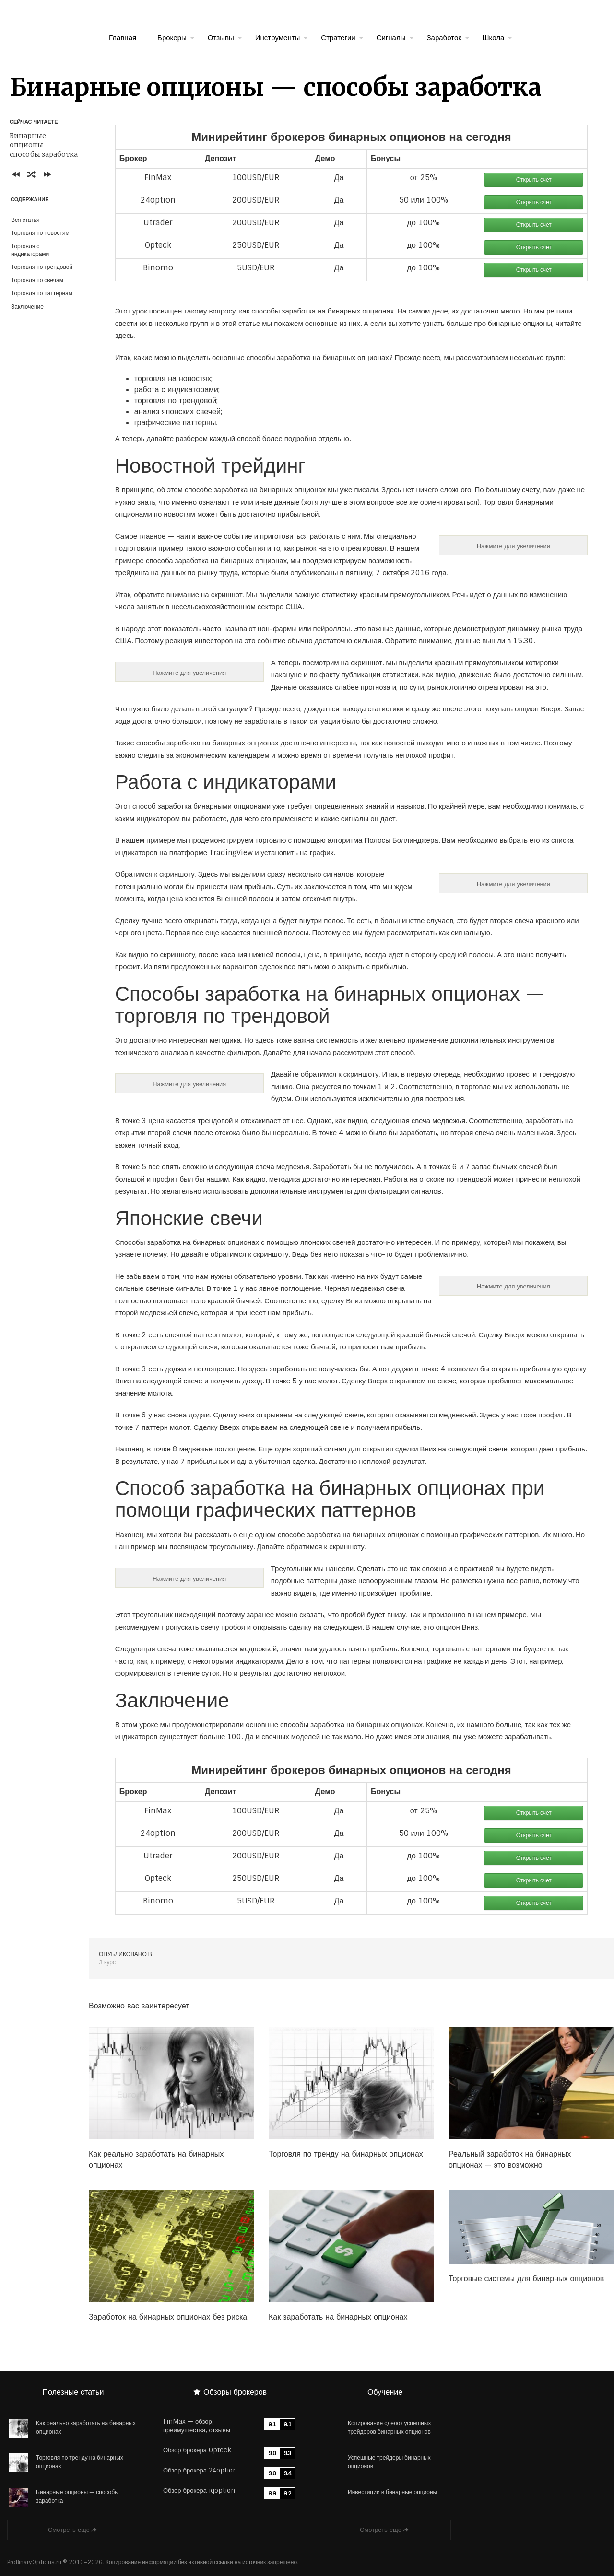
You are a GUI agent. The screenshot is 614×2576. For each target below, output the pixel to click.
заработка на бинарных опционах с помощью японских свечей (251, 1242)
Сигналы (391, 38)
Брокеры (172, 38)
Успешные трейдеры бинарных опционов (389, 2462)
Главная (122, 38)
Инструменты (277, 38)
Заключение (27, 307)
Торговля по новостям (40, 233)
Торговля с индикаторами (30, 250)
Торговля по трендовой (41, 267)
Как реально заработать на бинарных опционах (86, 2427)
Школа (494, 38)
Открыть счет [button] (534, 180)
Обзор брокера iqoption (199, 2490)
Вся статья (25, 220)
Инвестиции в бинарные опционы (392, 2492)
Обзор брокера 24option (200, 2470)
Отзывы (221, 38)
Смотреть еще (73, 2530)
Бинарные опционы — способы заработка (77, 2496)
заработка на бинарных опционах (333, 357)
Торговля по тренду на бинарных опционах (79, 2462)
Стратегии (338, 38)
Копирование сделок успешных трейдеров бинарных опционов (389, 2427)
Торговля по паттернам (41, 293)
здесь (124, 335)
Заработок (444, 38)
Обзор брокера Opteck (197, 2450)
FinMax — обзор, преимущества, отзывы (196, 2425)
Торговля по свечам (37, 280)
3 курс (107, 1962)
